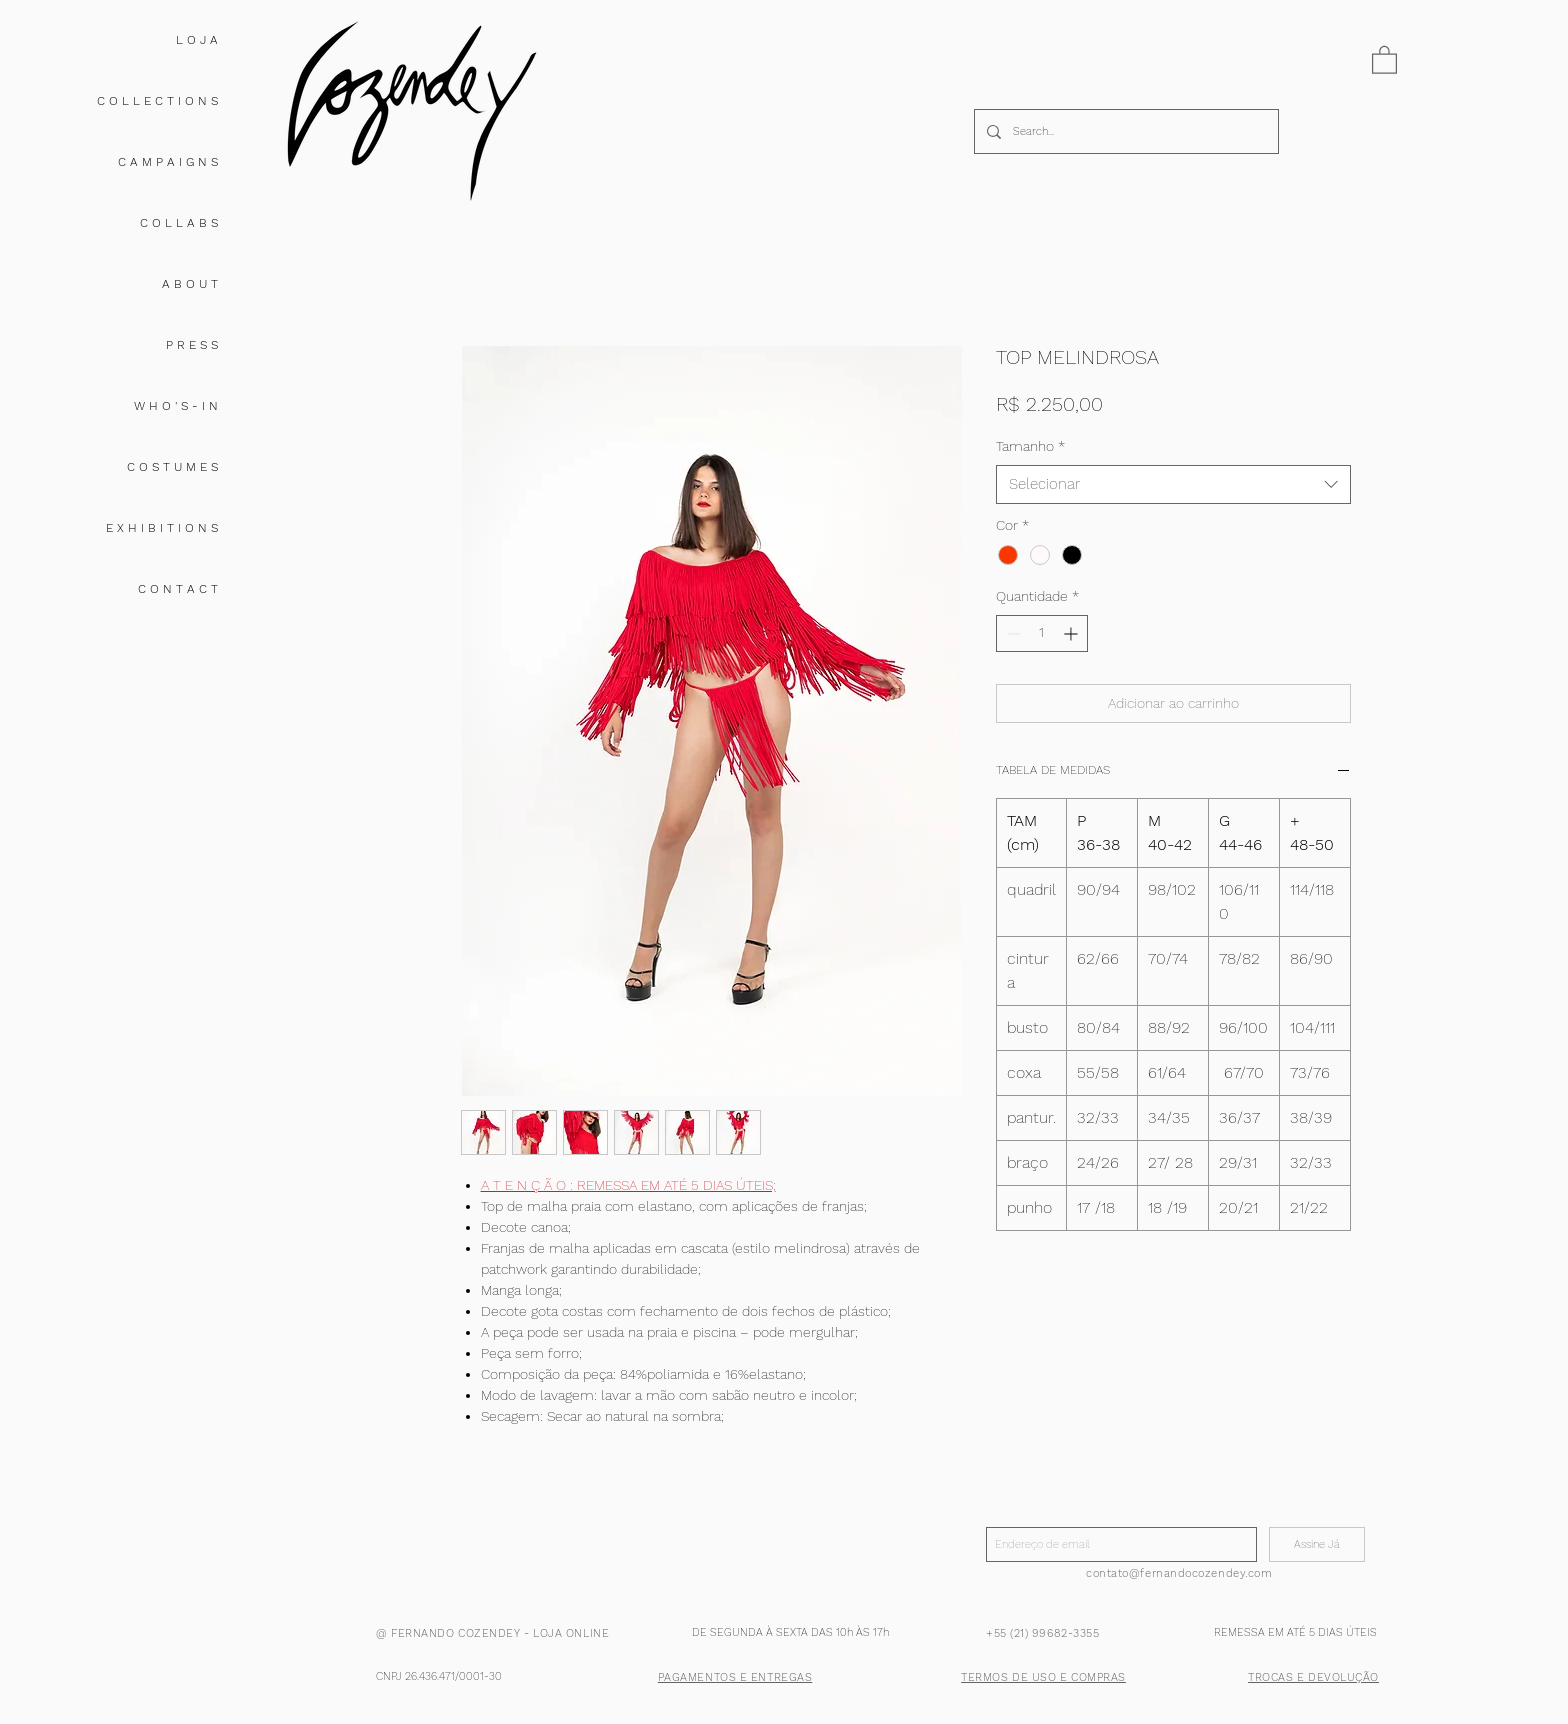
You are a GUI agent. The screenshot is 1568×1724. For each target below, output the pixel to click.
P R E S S (192, 345)
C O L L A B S (179, 223)
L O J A (197, 40)
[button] (1384, 59)
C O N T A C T (178, 589)
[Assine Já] (1317, 1544)
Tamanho (1030, 446)
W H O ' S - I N (176, 406)
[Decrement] (1011, 633)
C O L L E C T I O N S (157, 101)
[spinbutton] (1042, 633)
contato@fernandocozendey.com (1179, 1573)
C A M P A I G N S (168, 162)
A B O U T (190, 284)
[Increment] (1072, 633)
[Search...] (1124, 131)
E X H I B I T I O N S (162, 528)
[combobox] (1173, 484)
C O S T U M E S (172, 467)
